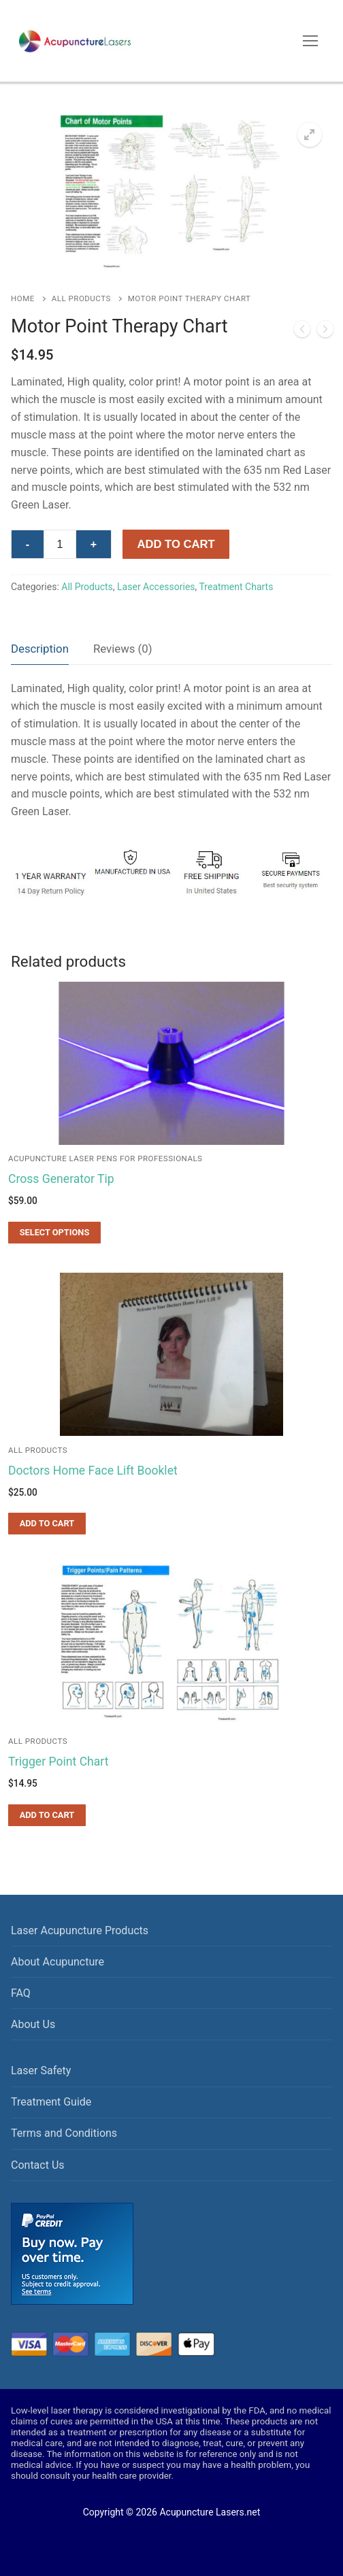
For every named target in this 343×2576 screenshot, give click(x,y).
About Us (33, 2024)
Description (40, 648)
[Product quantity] (60, 544)
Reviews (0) (122, 648)
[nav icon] (310, 41)
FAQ (21, 1993)
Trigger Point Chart (58, 1761)
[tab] (40, 649)
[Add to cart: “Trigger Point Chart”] (47, 1815)
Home (23, 298)
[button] (309, 134)
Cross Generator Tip (61, 1179)
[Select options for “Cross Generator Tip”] (54, 1232)
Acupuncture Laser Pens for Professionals (105, 1158)
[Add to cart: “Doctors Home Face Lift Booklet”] (47, 1523)
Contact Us (38, 2165)
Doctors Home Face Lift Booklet (93, 1470)
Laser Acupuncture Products (79, 1930)
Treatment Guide (51, 2101)
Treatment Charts (236, 586)
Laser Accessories (156, 586)
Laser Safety (41, 2070)
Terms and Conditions (64, 2133)
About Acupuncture (57, 1961)
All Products (81, 298)
